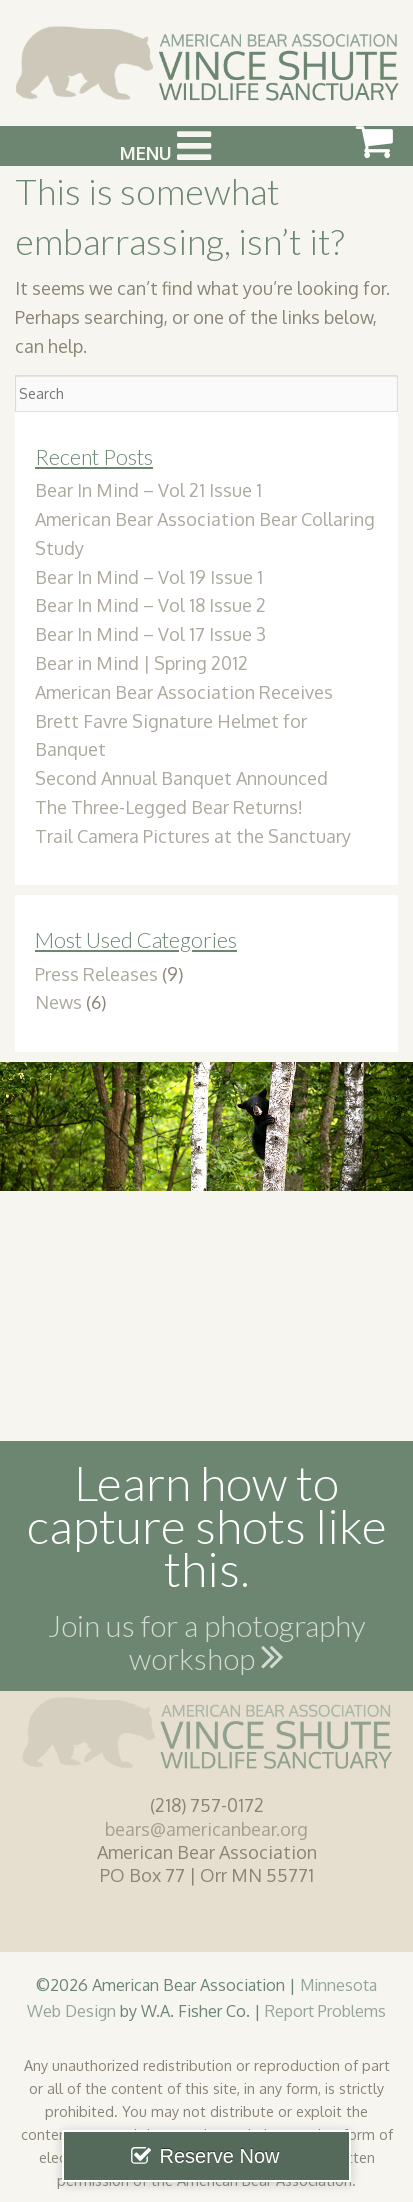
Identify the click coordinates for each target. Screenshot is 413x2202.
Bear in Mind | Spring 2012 (141, 663)
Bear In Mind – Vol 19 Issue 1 (149, 577)
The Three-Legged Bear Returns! (169, 807)
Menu (165, 146)
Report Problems (325, 2010)
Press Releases (96, 974)
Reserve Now (219, 2156)
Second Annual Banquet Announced (181, 778)
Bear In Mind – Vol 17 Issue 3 (150, 634)
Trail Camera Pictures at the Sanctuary (193, 836)
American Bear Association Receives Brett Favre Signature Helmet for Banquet (184, 721)
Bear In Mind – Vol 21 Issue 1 (148, 490)
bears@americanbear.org (206, 1829)
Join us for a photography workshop (207, 1646)
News (58, 1002)
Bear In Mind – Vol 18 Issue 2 (150, 605)
